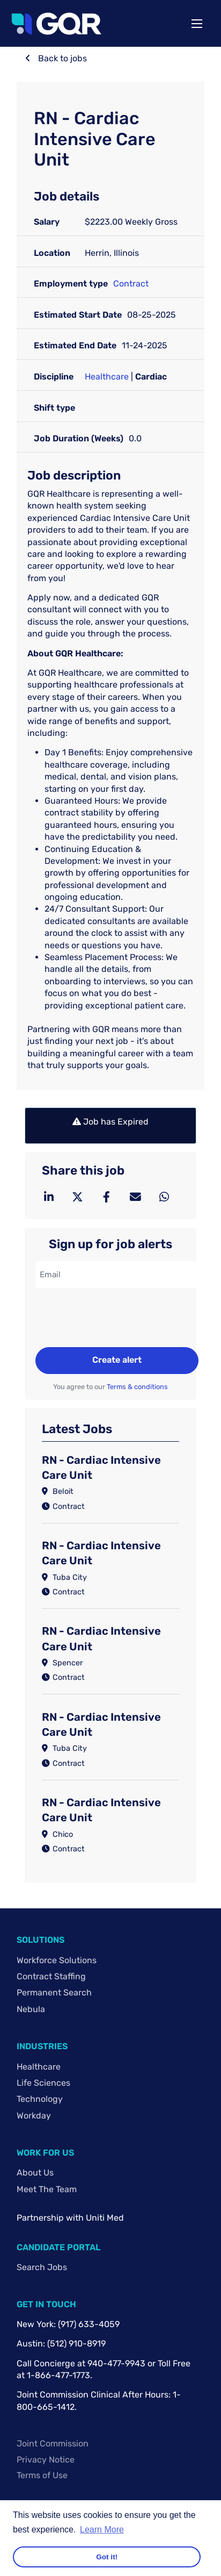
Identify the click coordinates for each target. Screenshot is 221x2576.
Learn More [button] (102, 2529)
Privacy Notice (46, 2460)
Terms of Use (42, 2475)
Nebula (31, 2009)
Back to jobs (61, 58)
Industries (42, 2046)
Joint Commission (53, 2443)
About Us (35, 2172)
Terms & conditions (137, 1387)
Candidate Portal (58, 2247)
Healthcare (107, 376)
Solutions (40, 1940)
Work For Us (45, 2153)
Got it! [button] (106, 2557)
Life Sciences (43, 2083)
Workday (34, 2115)
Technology (40, 2099)
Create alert (117, 1360)
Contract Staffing (51, 1976)
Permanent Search (54, 1992)
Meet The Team (47, 2189)
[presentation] (116, 1319)
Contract (131, 283)
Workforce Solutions (57, 1960)
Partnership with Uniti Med (70, 2218)
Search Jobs (42, 2267)
